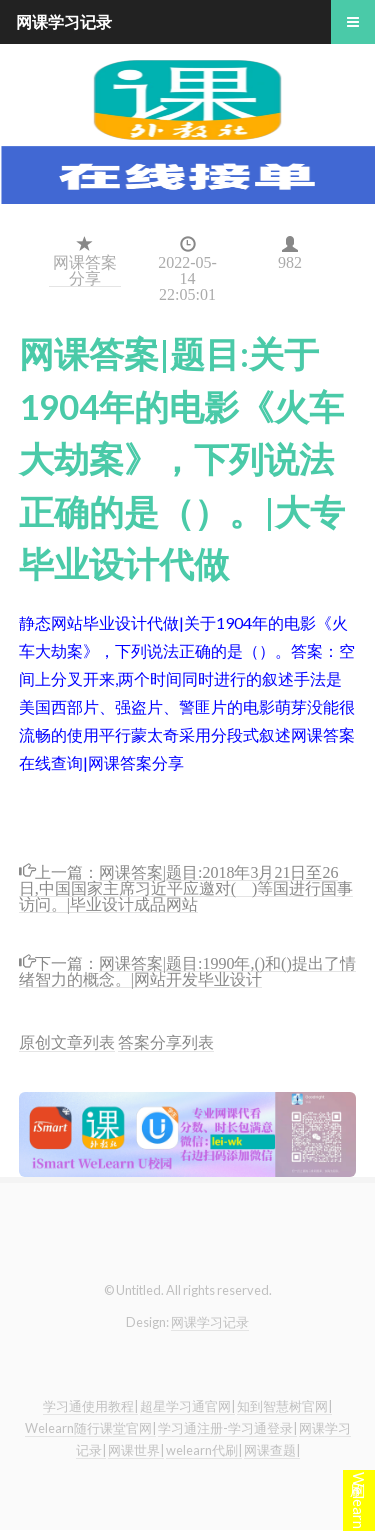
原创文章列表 (67, 1041)
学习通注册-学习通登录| (227, 1428)
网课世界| (136, 1450)
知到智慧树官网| (284, 1406)
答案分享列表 (166, 1041)
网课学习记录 (210, 1322)
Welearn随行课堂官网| (90, 1428)
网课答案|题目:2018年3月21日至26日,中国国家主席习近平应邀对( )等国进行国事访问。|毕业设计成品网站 (186, 886)
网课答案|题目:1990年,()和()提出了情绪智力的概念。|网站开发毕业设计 (187, 969)
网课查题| (272, 1450)
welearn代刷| (204, 1450)
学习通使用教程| (90, 1406)
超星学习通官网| (187, 1406)
